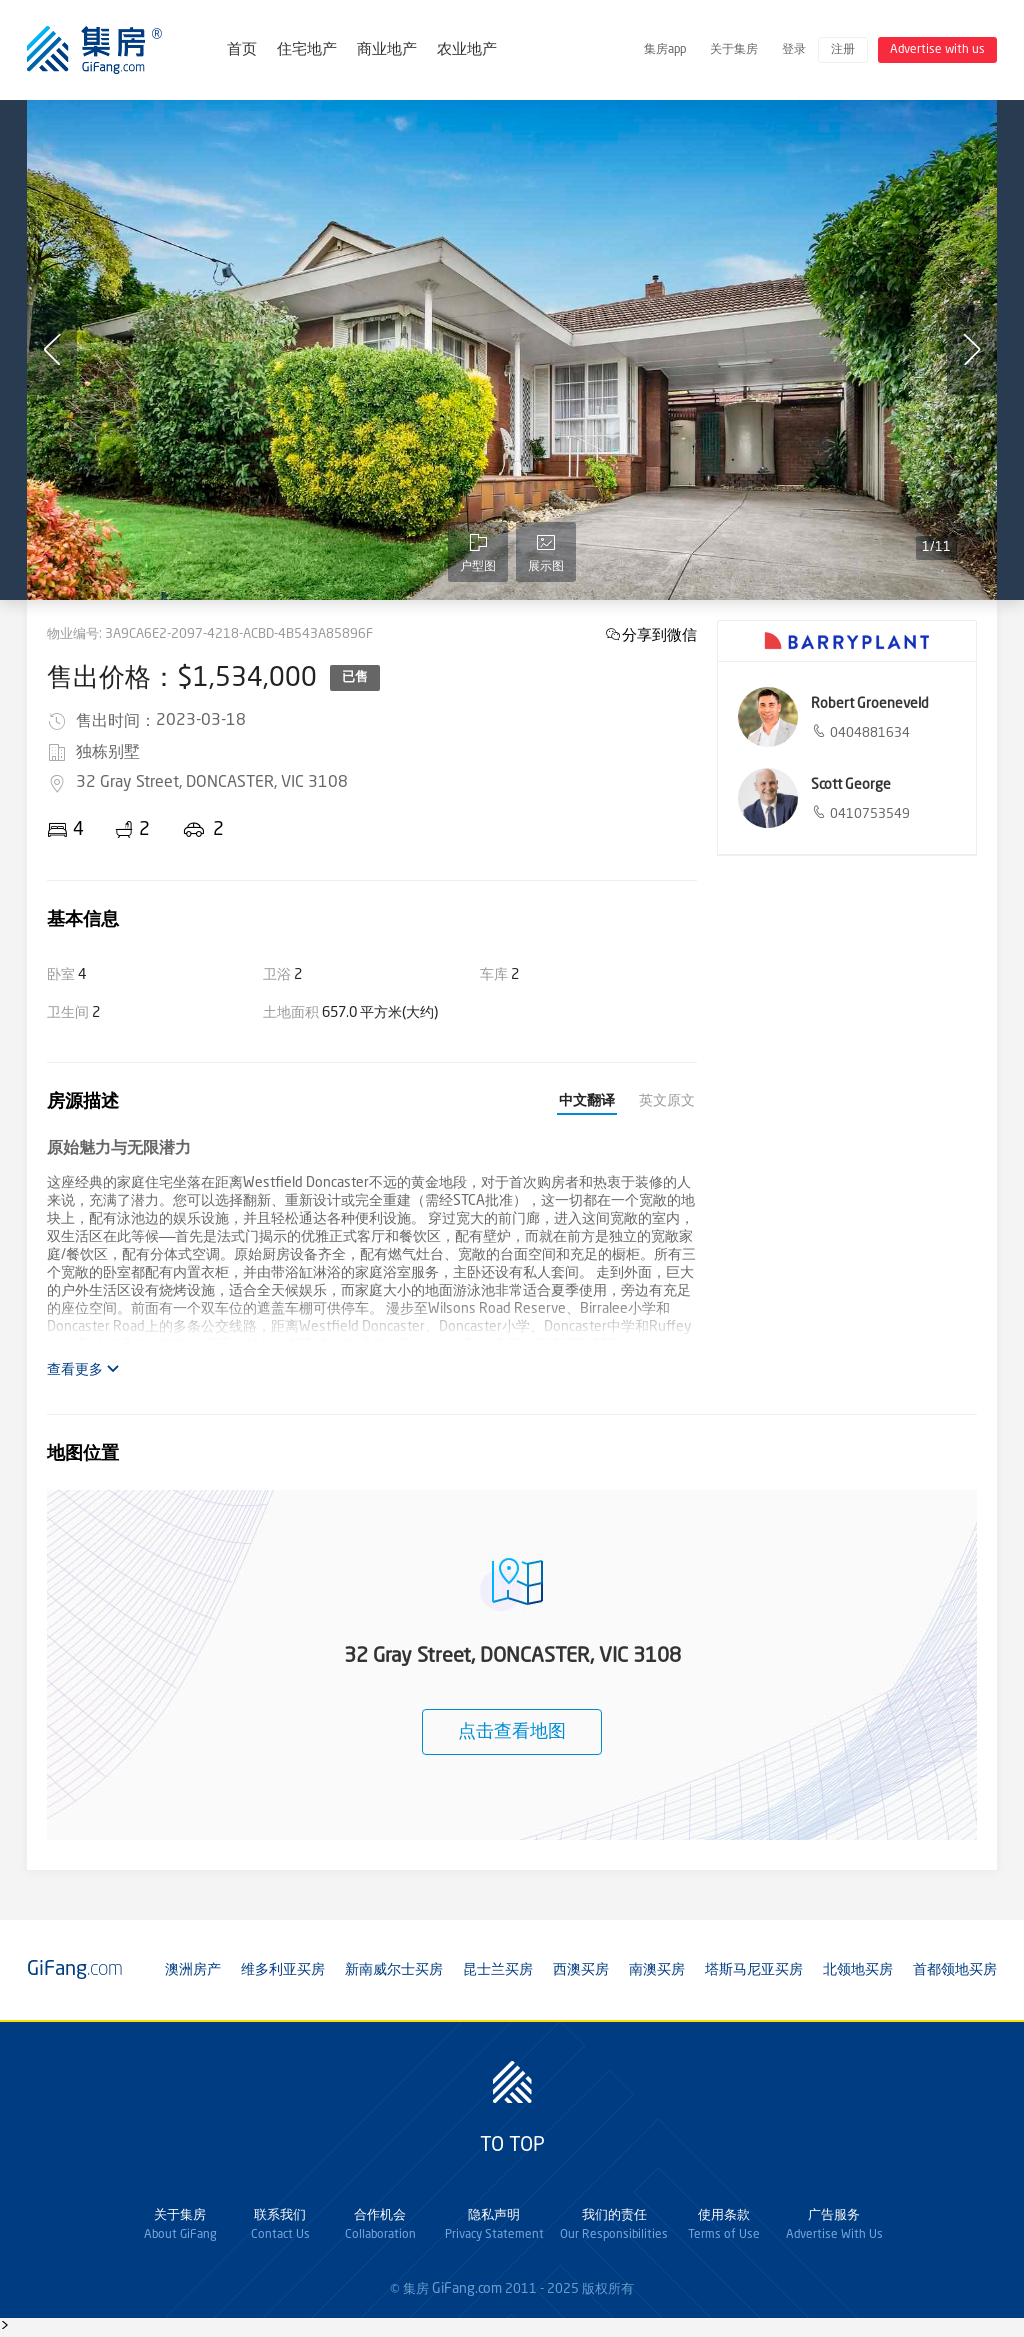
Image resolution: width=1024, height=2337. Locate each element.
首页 (242, 50)
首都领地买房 (955, 1970)
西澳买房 (581, 1970)
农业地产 (467, 50)
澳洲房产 (193, 1970)
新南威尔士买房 (394, 1970)
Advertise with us (937, 50)
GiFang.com (467, 2289)
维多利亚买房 (283, 1970)
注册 (843, 50)
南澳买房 (657, 1970)
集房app (665, 50)
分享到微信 (659, 634)
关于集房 (734, 50)
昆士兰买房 (498, 1970)
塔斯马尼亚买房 (754, 1970)
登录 (794, 50)
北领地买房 (858, 1970)
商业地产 (387, 50)
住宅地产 (307, 50)
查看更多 (83, 1369)
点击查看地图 (512, 1732)
